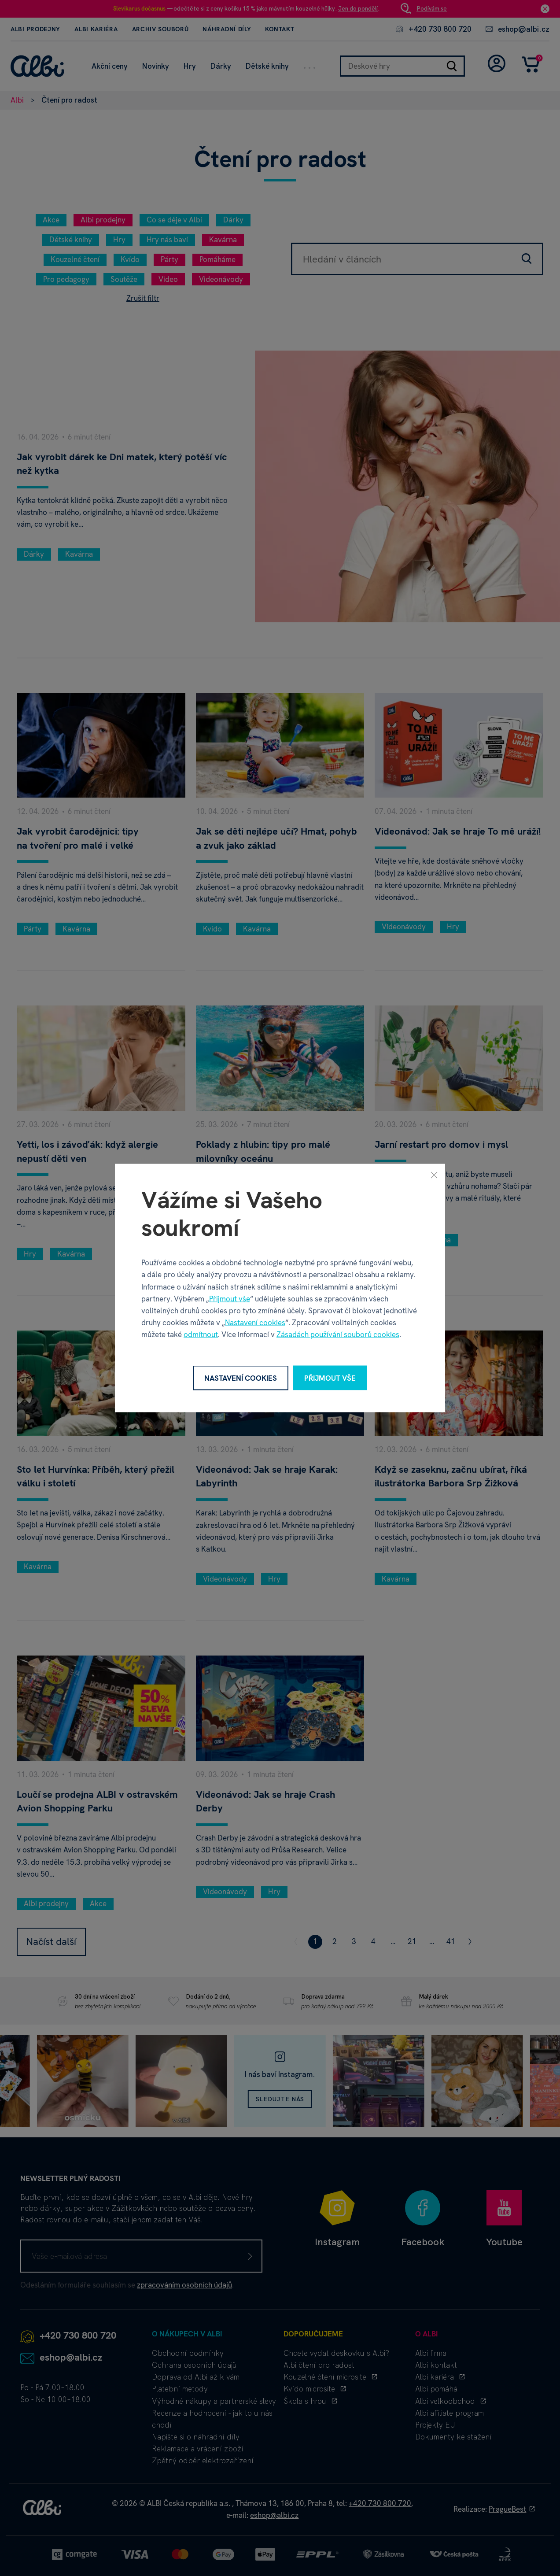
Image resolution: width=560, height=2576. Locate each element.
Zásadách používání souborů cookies (337, 1334)
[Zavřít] (434, 1174)
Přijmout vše (229, 1298)
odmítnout (201, 1334)
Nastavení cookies (255, 1322)
